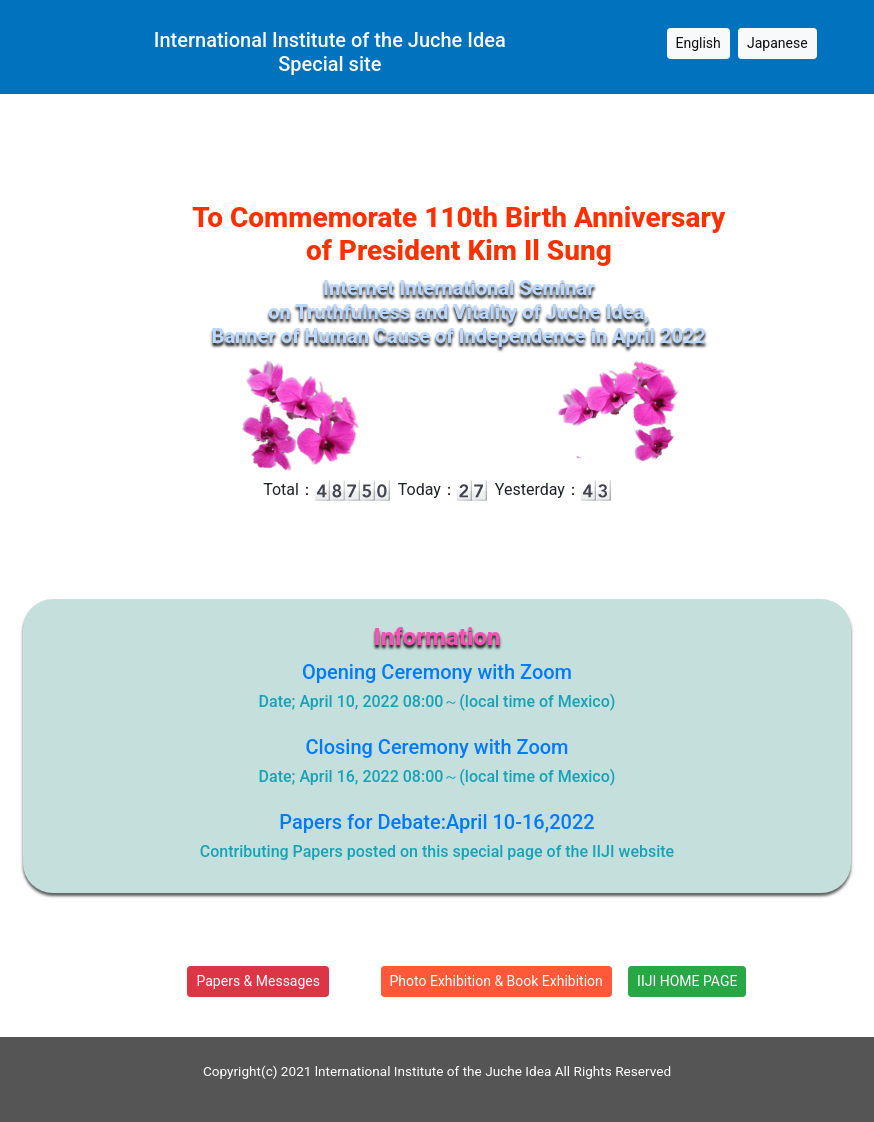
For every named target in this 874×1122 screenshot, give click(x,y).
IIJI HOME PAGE (687, 981)
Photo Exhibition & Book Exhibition (496, 981)
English (698, 43)
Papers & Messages (258, 981)
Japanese (777, 43)
